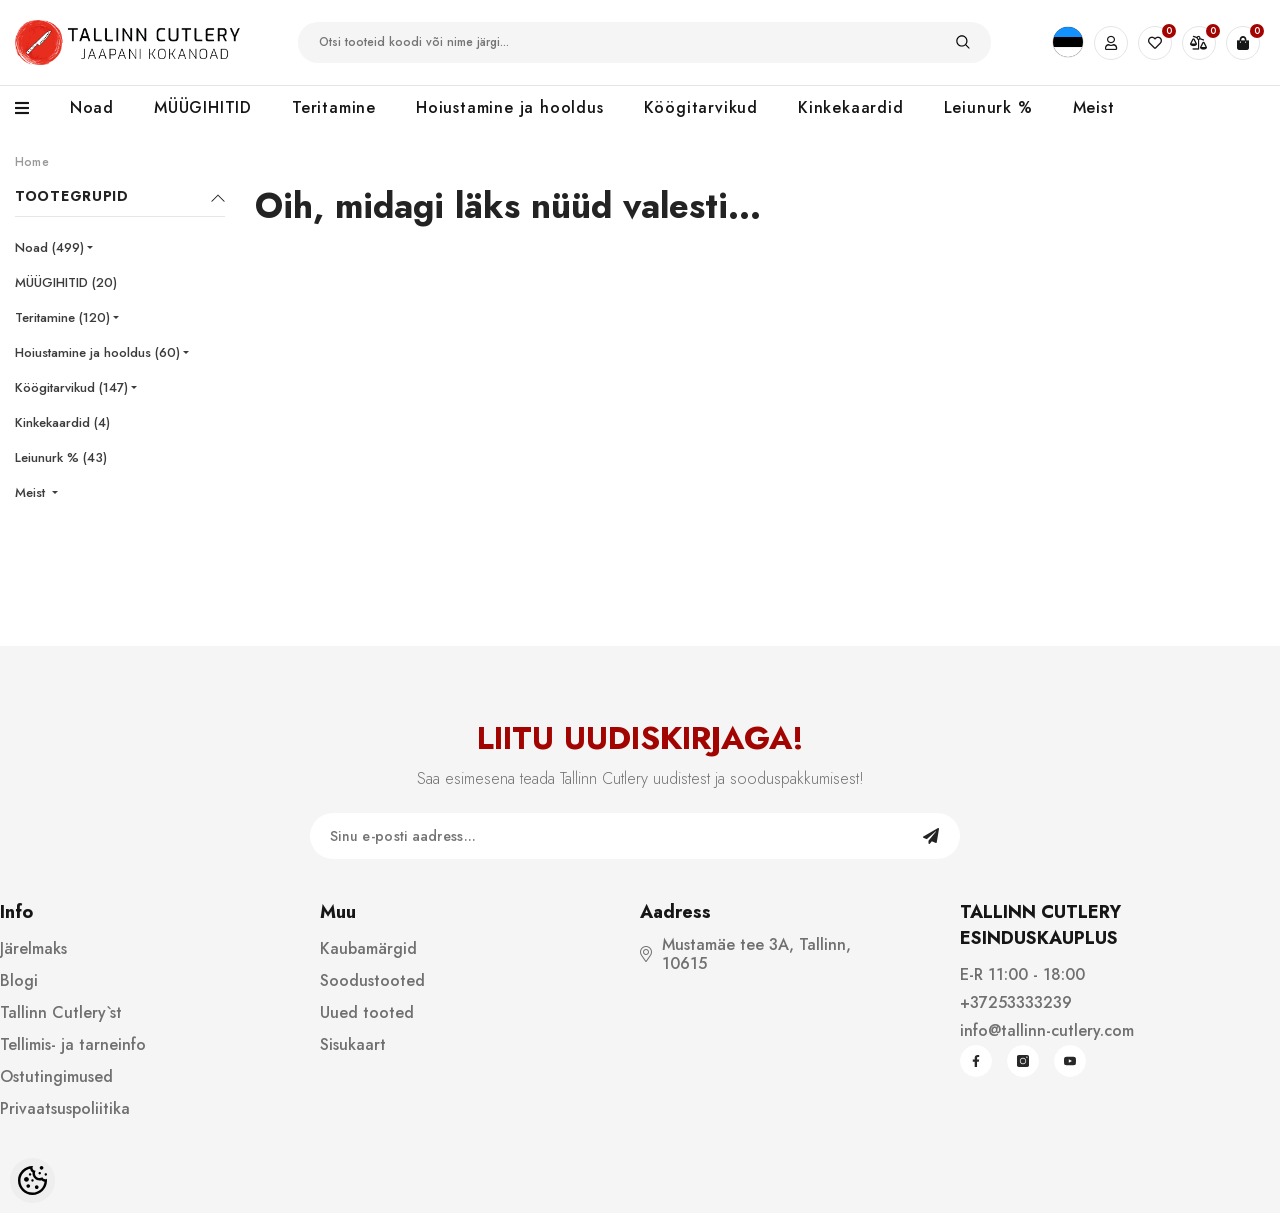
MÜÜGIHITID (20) (66, 282)
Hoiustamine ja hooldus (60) (97, 352)
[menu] (32, 109)
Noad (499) (49, 247)
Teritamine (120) (62, 317)
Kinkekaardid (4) (62, 422)
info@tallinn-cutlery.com (1047, 1030)
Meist (32, 492)
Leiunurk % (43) (61, 457)
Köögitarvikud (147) (71, 387)
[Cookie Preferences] (32, 1180)
